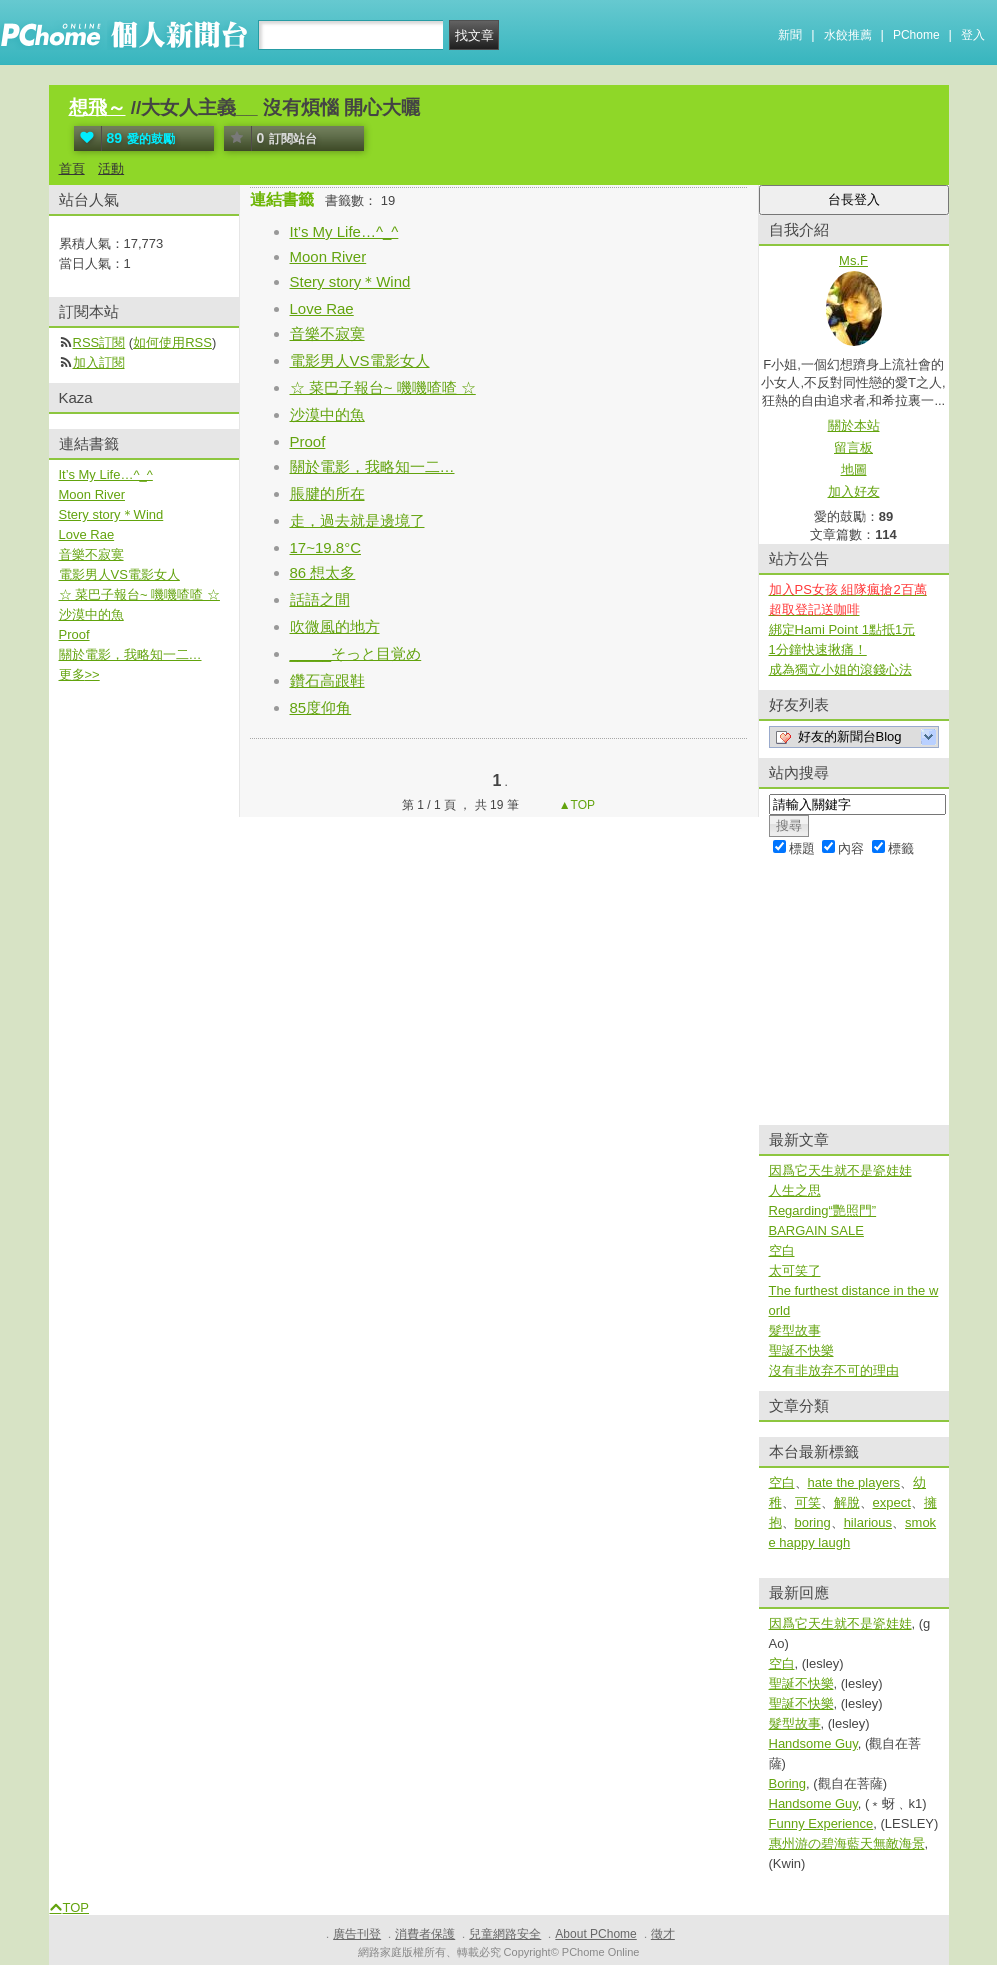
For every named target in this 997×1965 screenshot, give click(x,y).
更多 (79, 674)
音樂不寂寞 (327, 333)
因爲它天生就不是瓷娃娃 (840, 1170)
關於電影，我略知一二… (372, 466)
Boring (788, 1783)
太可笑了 (795, 1270)
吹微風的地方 (335, 626)
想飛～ (97, 107)
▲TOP (575, 805)
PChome (916, 35)
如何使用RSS (172, 342)
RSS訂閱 (99, 342)
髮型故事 (795, 1330)
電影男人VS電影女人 (360, 360)
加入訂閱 (99, 362)
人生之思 (795, 1190)
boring (813, 1522)
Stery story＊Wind (350, 281)
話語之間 (320, 599)
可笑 (808, 1502)
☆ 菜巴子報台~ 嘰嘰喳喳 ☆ (383, 387)
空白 (782, 1250)
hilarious (868, 1522)
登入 (973, 35)
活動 (111, 168)
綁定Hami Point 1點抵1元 (842, 629)
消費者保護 (425, 1934)
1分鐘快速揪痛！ (818, 649)
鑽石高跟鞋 (327, 680)
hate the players (854, 1482)
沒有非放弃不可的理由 (834, 1370)
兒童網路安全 (505, 1934)
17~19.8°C (325, 547)
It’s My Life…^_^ (344, 231)
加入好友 (854, 491)
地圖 (854, 469)
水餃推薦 (848, 35)
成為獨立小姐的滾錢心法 (840, 669)
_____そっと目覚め (356, 653)
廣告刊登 (357, 1934)
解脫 (847, 1502)
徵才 (663, 1934)
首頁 (72, 168)
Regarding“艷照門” (823, 1210)
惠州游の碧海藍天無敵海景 (847, 1843)
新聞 (790, 35)
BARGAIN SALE (816, 1230)
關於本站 (854, 425)
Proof (308, 441)
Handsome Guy (813, 1743)
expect (892, 1502)
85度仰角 (321, 707)
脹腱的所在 (327, 493)
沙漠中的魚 (327, 414)
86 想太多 (323, 572)
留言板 (853, 447)
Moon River (328, 256)
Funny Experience (821, 1823)
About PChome (595, 1934)
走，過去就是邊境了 (357, 520)
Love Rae (322, 308)
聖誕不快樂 (801, 1350)
